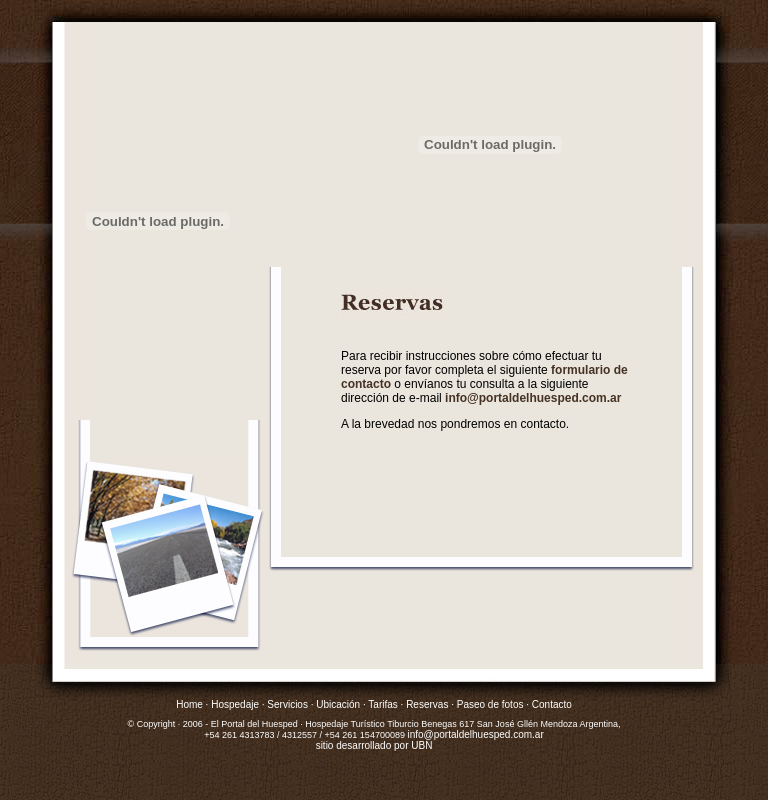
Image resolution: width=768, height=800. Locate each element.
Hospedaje (235, 704)
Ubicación (338, 704)
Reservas (427, 704)
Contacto (550, 704)
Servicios (287, 704)
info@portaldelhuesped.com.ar (533, 398)
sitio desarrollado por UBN (374, 745)
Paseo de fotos (490, 704)
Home (189, 704)
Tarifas (382, 704)
